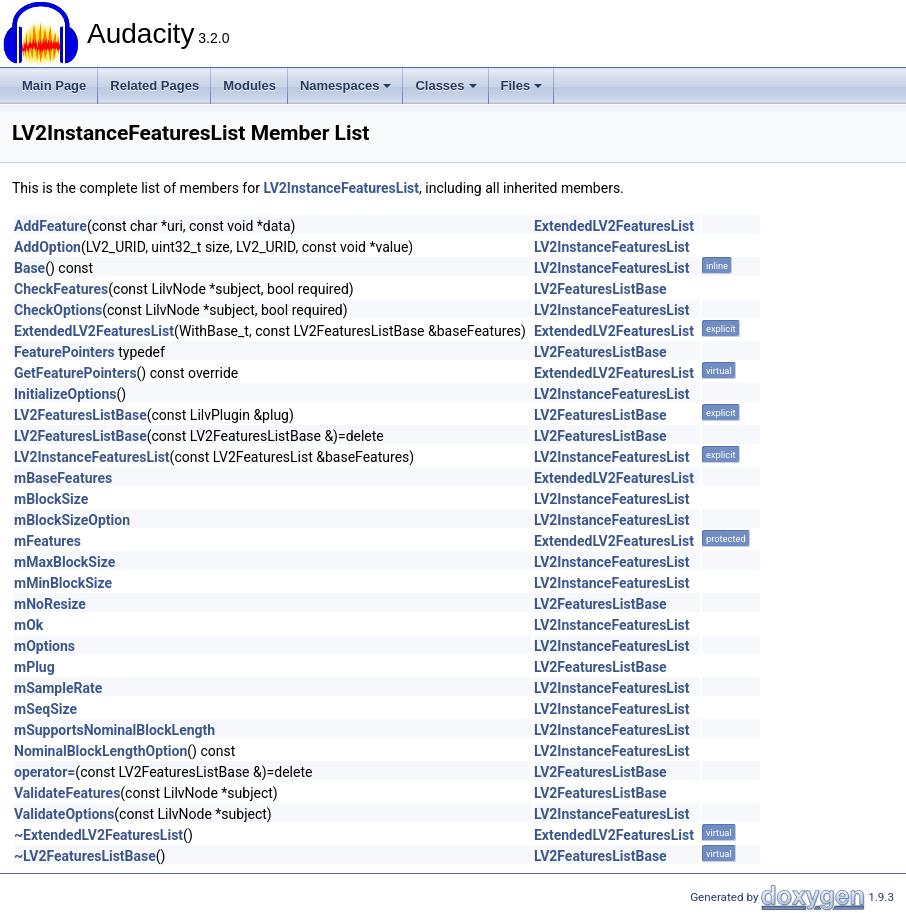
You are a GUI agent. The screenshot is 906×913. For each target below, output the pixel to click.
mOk (28, 625)
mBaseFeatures (63, 478)
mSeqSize (45, 709)
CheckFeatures (61, 289)
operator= (44, 772)
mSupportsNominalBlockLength (114, 730)
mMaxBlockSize (64, 562)
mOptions (44, 646)
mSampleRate (58, 688)
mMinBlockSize (63, 583)
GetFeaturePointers (75, 373)
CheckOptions (58, 310)
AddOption (47, 247)
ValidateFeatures (67, 793)
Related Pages (154, 85)
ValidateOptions (64, 814)
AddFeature (50, 226)
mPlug (34, 667)
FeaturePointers (64, 352)
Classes (445, 85)
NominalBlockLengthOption (100, 751)
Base (29, 268)
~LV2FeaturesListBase (85, 856)
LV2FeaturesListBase (600, 289)
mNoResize (50, 604)
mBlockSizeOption (72, 520)
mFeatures (47, 541)
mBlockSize (51, 499)
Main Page (54, 85)
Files (522, 85)
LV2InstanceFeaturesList (341, 188)
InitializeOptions (65, 394)
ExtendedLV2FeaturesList (614, 226)
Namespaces (346, 85)
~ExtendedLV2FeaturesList (98, 835)
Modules (249, 85)
